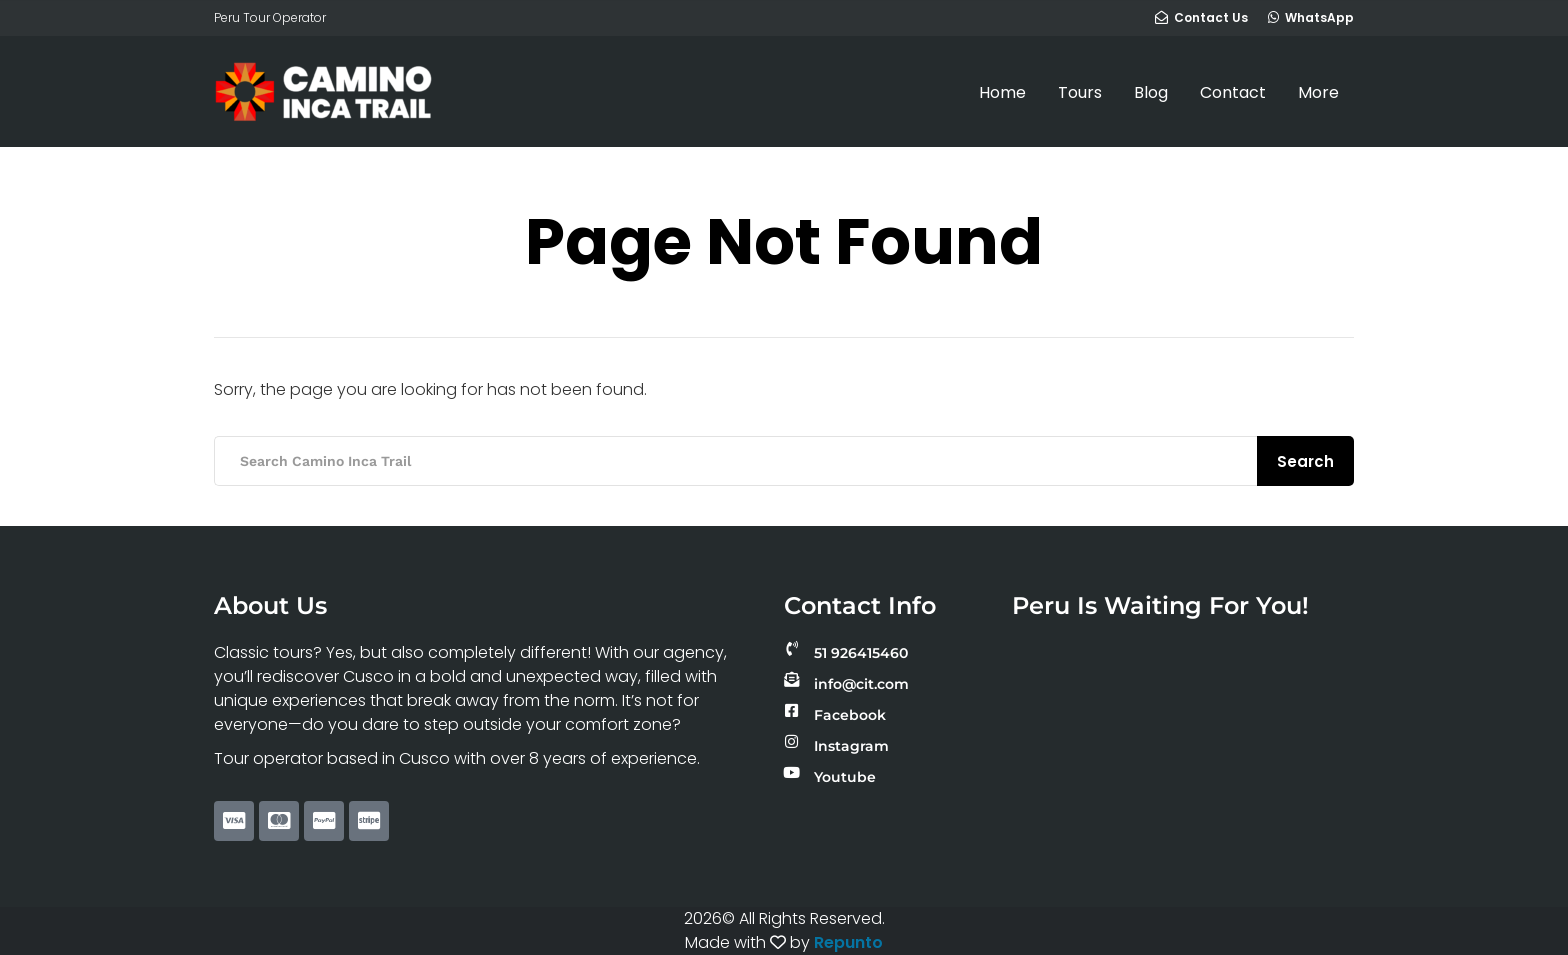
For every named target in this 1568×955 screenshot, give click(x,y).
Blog (1151, 92)
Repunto (848, 942)
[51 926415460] (791, 648)
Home (1002, 92)
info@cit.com (861, 684)
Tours (1080, 92)
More (1318, 92)
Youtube (845, 777)
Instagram (851, 746)
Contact (1233, 92)
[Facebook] (791, 710)
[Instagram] (791, 741)
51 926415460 (861, 653)
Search (1305, 461)
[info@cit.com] (791, 679)
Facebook (850, 715)
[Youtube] (791, 772)
